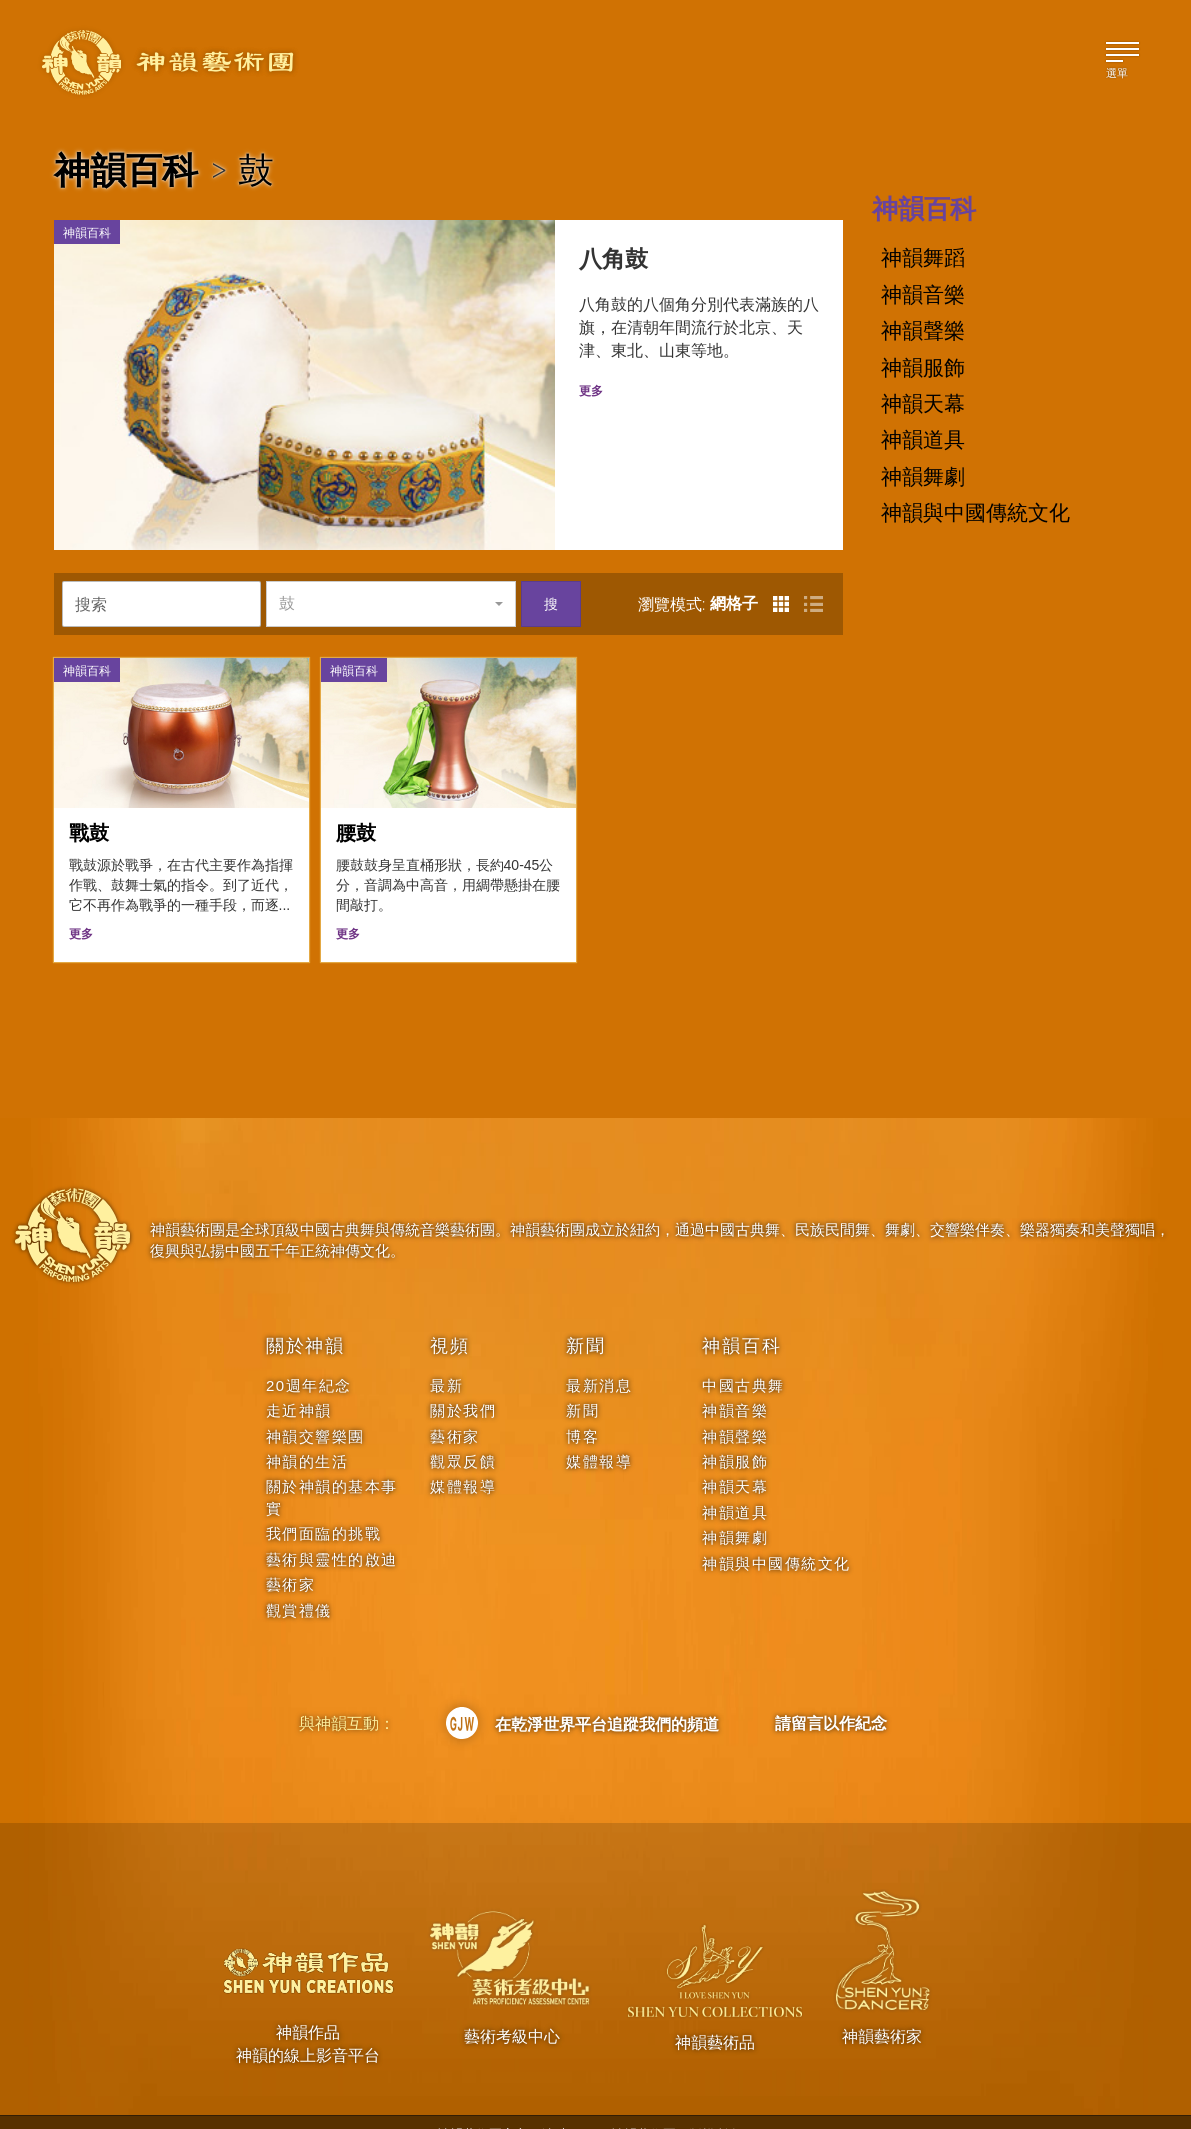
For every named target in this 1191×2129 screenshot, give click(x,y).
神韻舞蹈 (923, 258)
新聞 (586, 1316)
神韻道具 (923, 440)
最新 (446, 1355)
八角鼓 (597, 261)
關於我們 (463, 1380)
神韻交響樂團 (315, 1406)
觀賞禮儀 (299, 1580)
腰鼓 (356, 802)
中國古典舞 (743, 1355)
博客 (582, 1406)
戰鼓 (89, 802)
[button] (391, 573)
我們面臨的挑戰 (324, 1504)
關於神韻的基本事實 (332, 1468)
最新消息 (599, 1355)
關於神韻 (305, 1316)
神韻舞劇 (923, 477)
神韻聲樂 (923, 331)
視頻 (450, 1316)
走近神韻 (299, 1380)
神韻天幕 (923, 404)
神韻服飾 (923, 368)
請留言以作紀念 (831, 1693)
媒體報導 (463, 1457)
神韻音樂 (923, 295)
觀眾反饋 (463, 1431)
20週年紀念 (309, 1355)
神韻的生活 (307, 1431)
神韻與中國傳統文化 (975, 513)
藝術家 (291, 1554)
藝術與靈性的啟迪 (332, 1529)
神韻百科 (126, 170)
